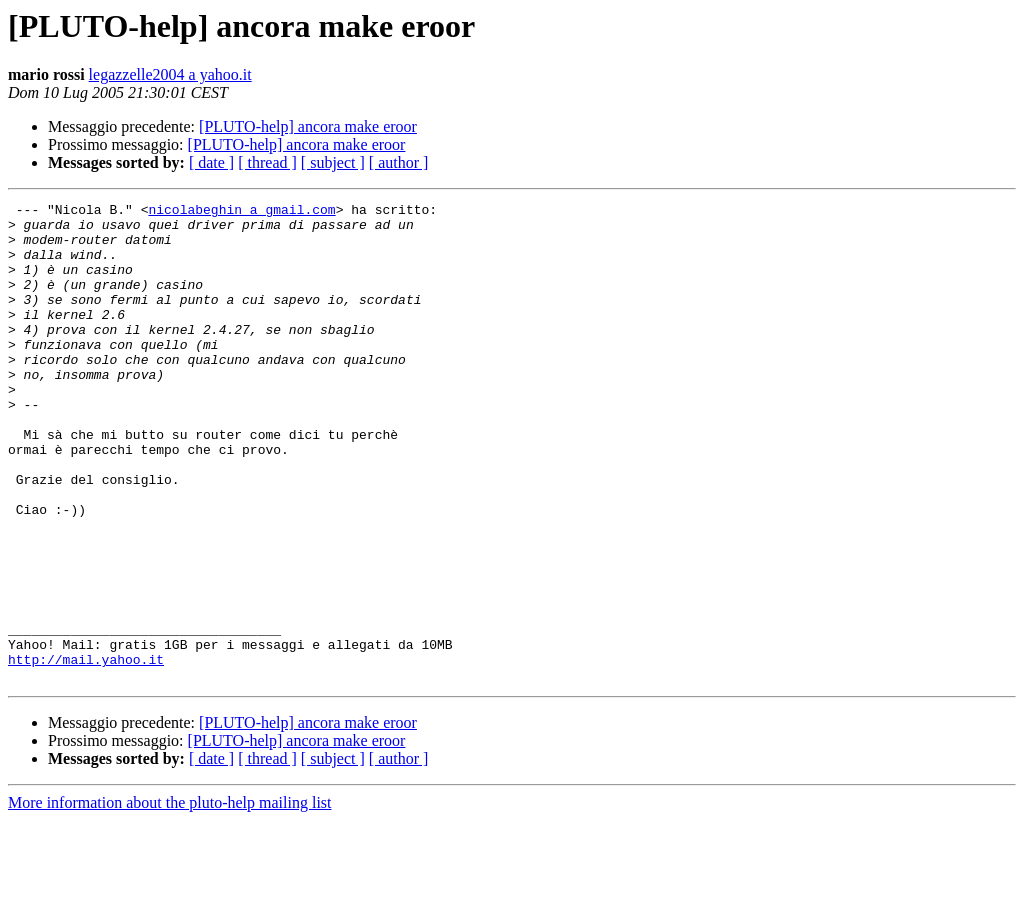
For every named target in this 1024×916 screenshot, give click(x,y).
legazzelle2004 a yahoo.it (170, 74)
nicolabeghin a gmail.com (241, 212)
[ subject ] (333, 162)
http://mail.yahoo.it (86, 752)
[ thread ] (267, 162)
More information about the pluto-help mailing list (170, 898)
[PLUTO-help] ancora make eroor (308, 126)
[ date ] (211, 162)
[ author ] (399, 162)
